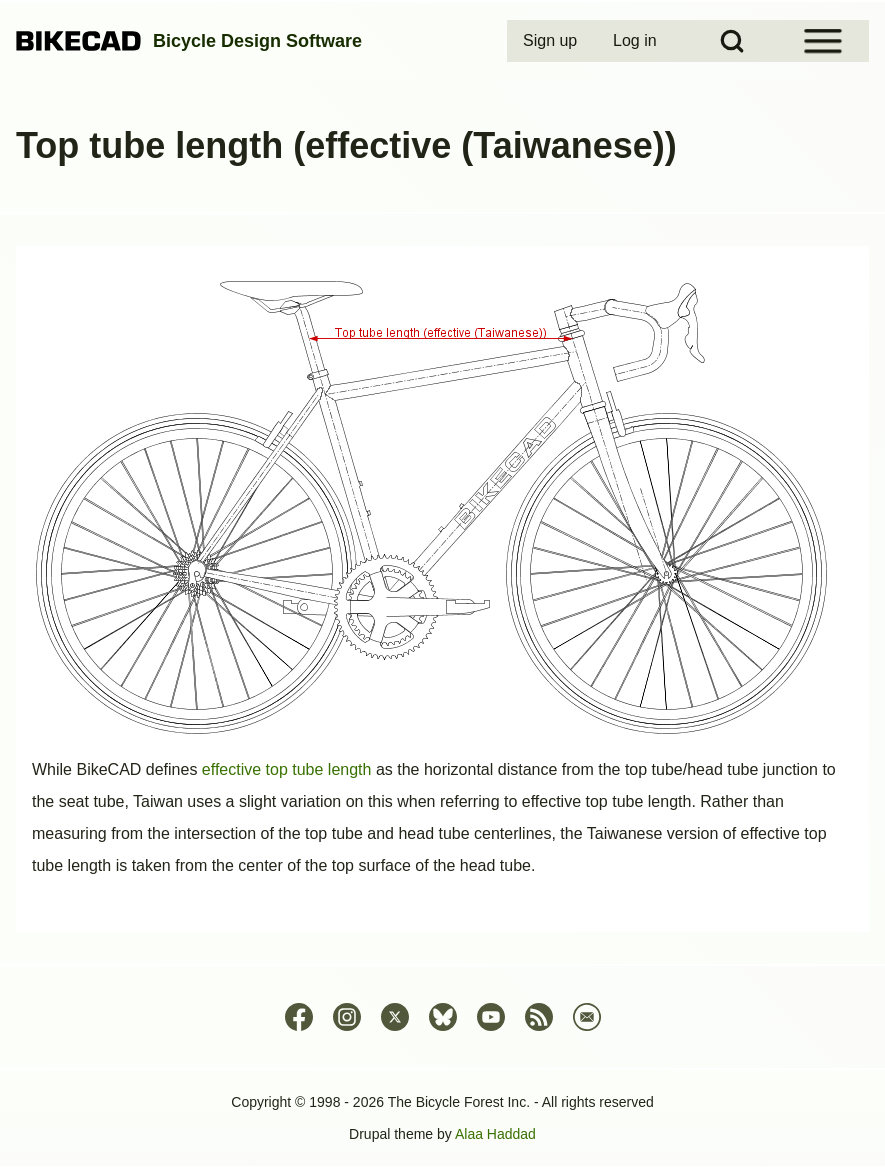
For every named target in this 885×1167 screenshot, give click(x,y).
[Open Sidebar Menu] (823, 41)
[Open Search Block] (732, 41)
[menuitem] (552, 41)
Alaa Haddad (495, 1134)
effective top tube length (287, 769)
